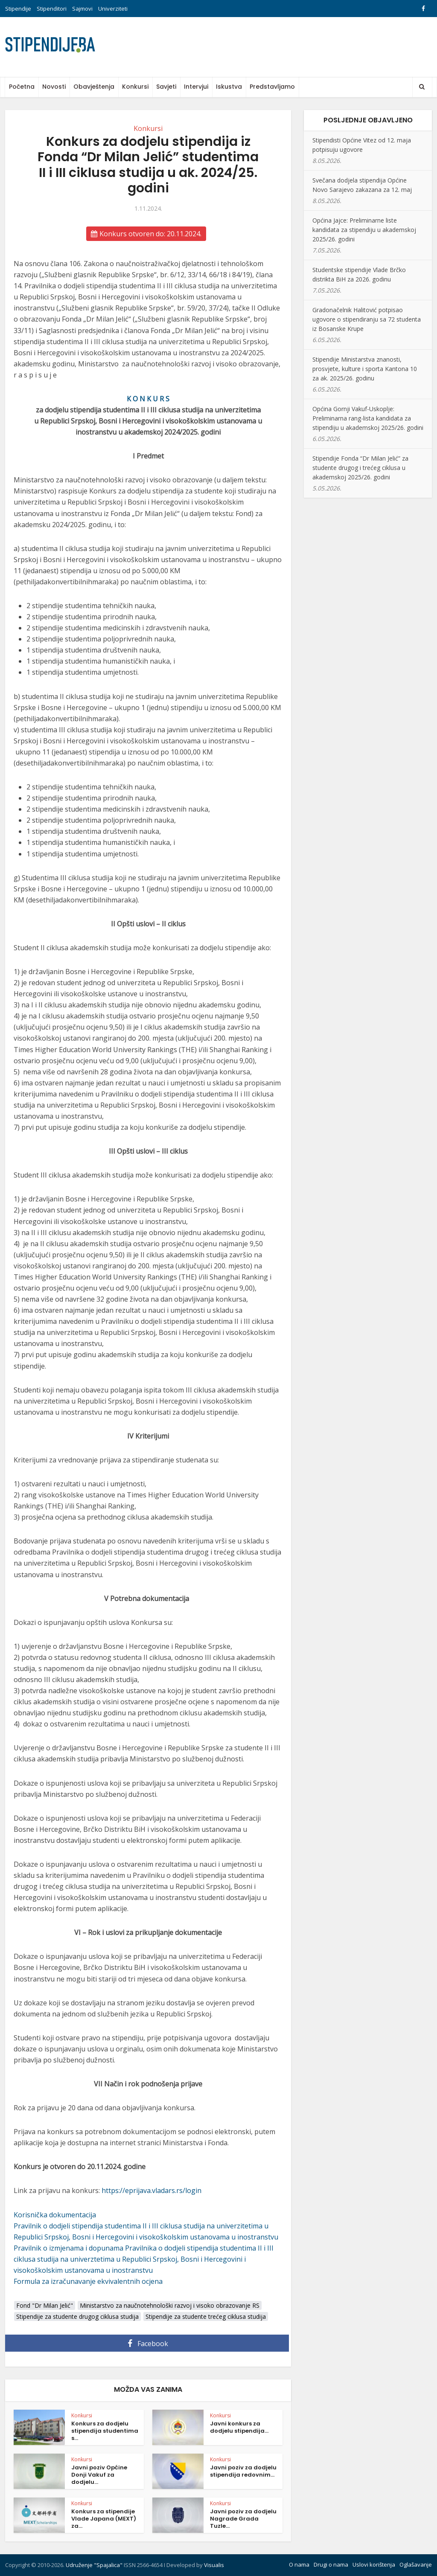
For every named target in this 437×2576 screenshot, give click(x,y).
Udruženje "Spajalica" (94, 2565)
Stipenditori (52, 8)
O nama (299, 2564)
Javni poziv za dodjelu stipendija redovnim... (243, 2471)
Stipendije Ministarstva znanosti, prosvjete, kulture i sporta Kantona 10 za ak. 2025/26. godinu (364, 368)
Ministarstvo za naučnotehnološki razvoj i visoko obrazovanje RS (169, 2305)
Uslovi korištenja (374, 2564)
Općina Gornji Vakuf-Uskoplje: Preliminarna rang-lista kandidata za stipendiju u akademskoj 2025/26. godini (367, 418)
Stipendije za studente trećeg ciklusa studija (206, 2316)
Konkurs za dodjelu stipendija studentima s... (104, 2430)
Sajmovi (82, 8)
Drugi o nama (331, 2564)
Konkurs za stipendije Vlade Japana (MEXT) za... (103, 2518)
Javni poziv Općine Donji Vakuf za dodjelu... (99, 2474)
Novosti (54, 86)
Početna (22, 86)
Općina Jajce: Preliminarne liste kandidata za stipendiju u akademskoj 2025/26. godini (364, 229)
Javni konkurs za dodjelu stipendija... (239, 2427)
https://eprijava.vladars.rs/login (151, 2190)
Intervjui (196, 86)
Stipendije (18, 8)
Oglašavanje (415, 2564)
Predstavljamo (272, 86)
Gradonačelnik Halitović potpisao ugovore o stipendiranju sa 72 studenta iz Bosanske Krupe (366, 319)
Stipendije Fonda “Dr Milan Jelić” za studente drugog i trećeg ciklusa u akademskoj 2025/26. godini (360, 467)
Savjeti (166, 86)
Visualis (214, 2565)
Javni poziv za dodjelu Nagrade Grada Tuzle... (243, 2518)
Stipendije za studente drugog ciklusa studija (77, 2316)
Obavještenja (93, 86)
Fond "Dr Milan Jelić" (44, 2305)
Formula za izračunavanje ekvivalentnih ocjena (88, 2281)
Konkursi (135, 86)
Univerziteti (113, 8)
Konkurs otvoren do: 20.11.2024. (146, 233)
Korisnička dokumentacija (55, 2214)
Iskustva (229, 86)
